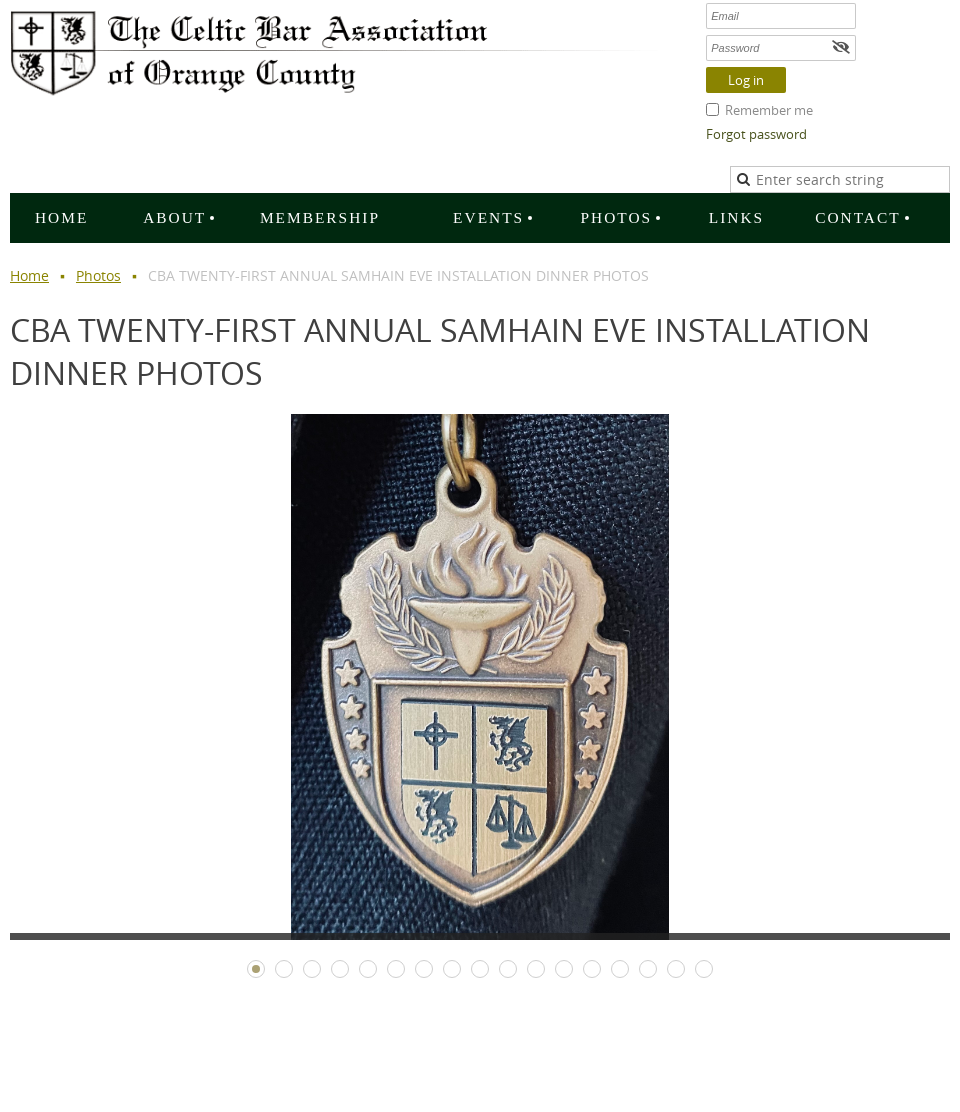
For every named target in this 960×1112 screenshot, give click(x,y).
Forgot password (756, 134)
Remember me (769, 110)
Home (29, 275)
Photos (98, 275)
